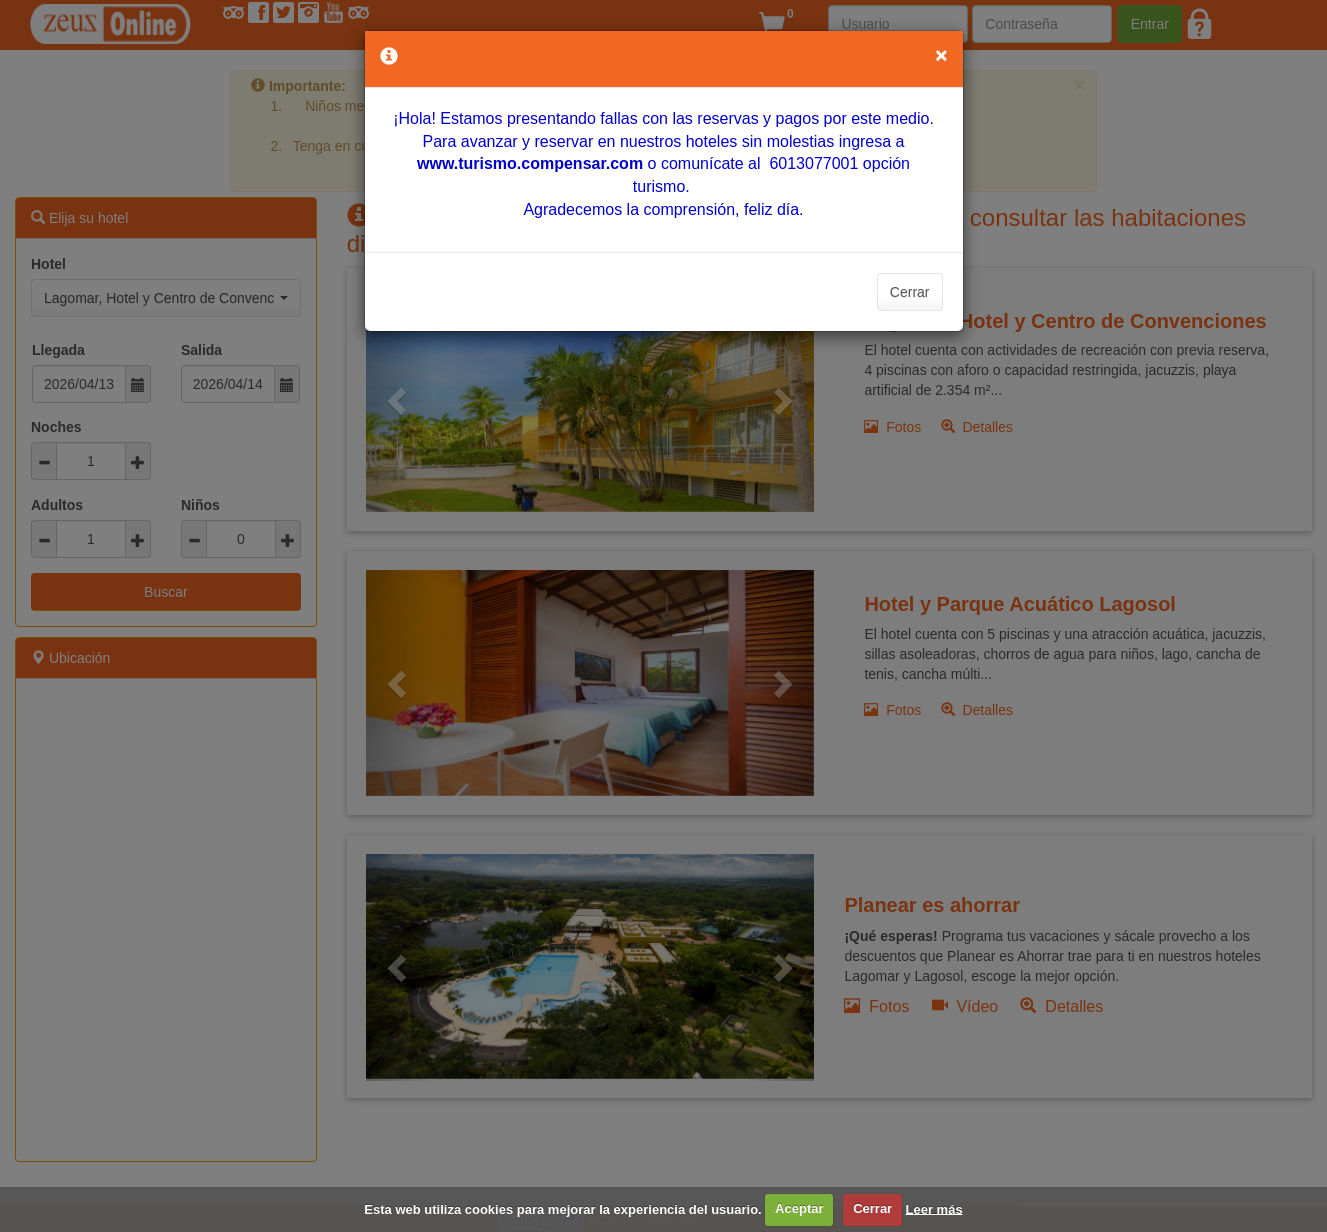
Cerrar (910, 292)
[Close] (941, 54)
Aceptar (799, 1208)
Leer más (934, 1208)
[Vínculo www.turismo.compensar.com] (530, 163)
